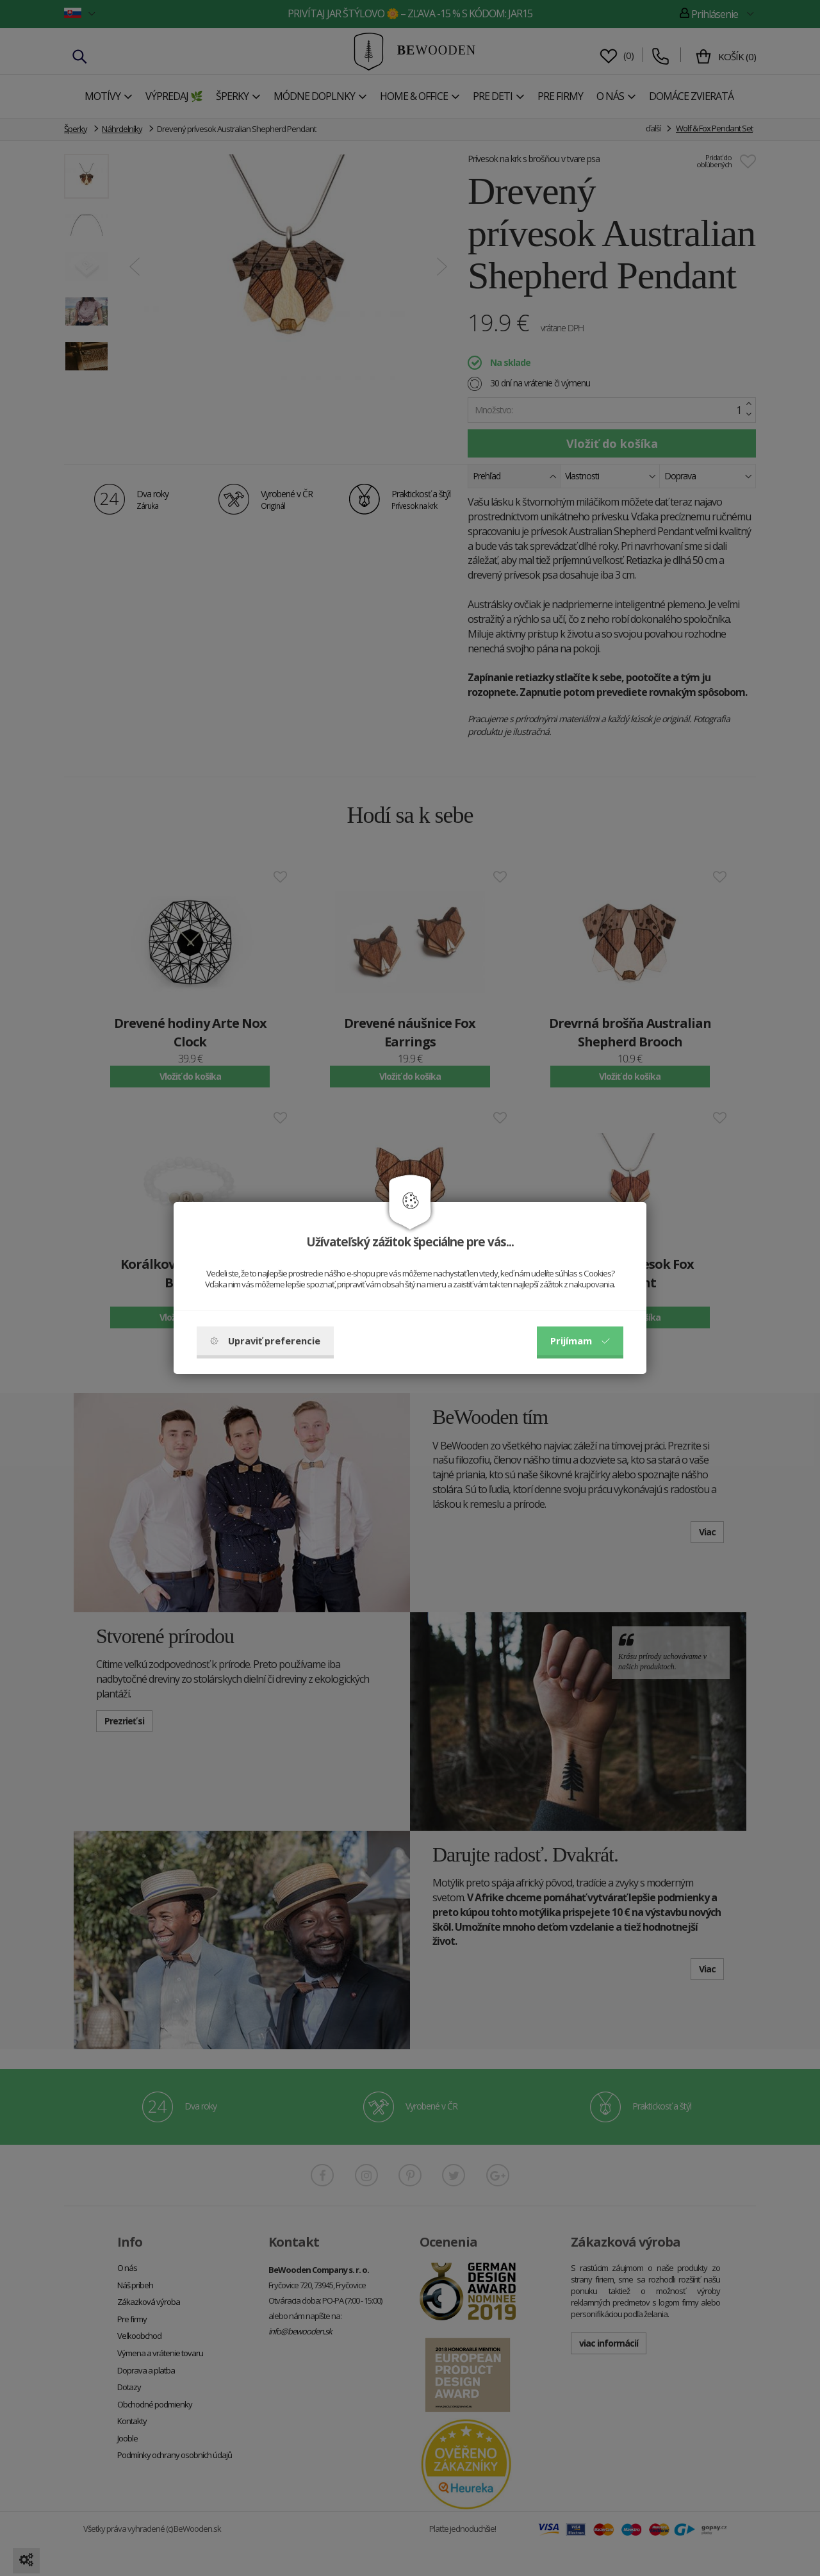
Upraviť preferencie (265, 1340)
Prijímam (580, 1340)
